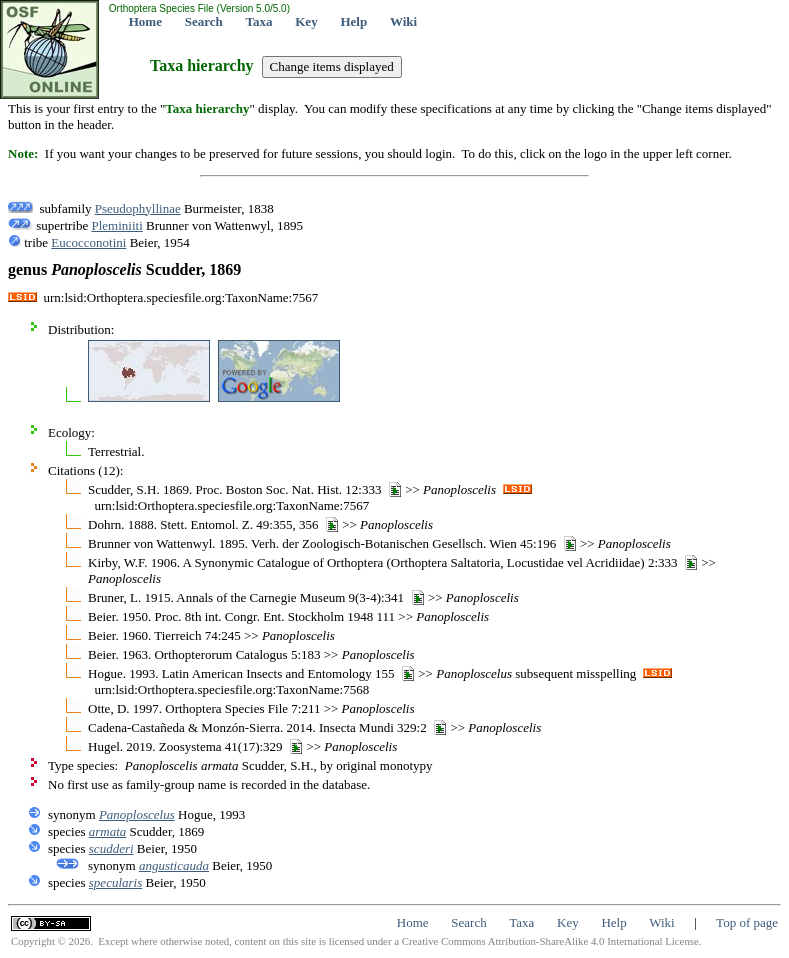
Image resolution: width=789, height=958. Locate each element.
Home (145, 21)
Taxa (259, 21)
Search (204, 21)
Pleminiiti (116, 225)
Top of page (747, 922)
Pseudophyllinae (138, 208)
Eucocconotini (88, 242)
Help (353, 21)
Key (306, 21)
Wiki (403, 21)
